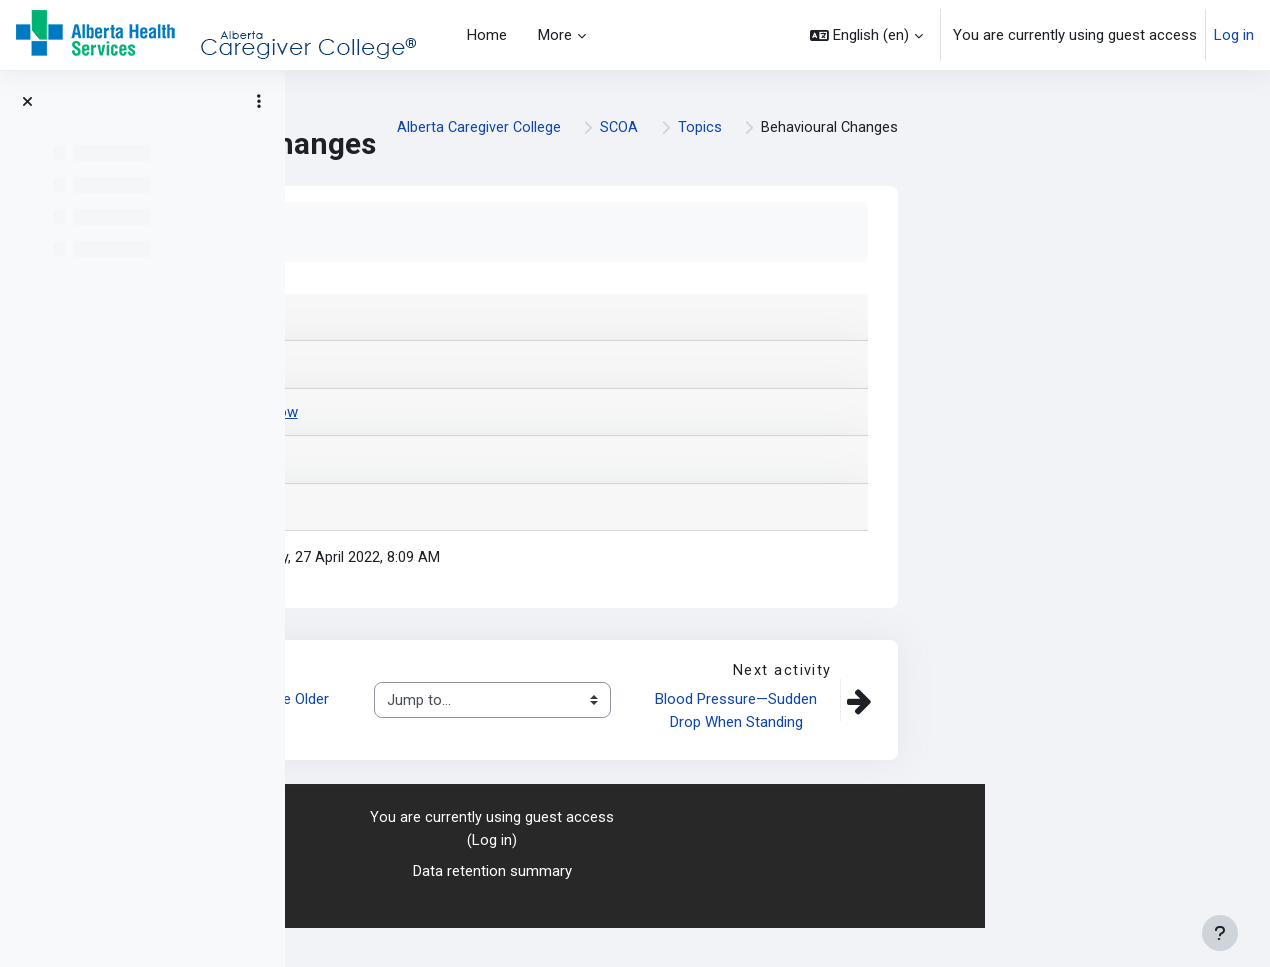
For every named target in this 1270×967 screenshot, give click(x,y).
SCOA (1079, 135)
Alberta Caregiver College (937, 135)
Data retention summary (777, 910)
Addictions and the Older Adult (537, 749)
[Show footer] (1220, 933)
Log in (1234, 35)
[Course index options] (259, 101)
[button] (866, 35)
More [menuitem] (555, 35)
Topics (1161, 135)
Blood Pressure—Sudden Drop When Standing (1023, 749)
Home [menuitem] (487, 35)
